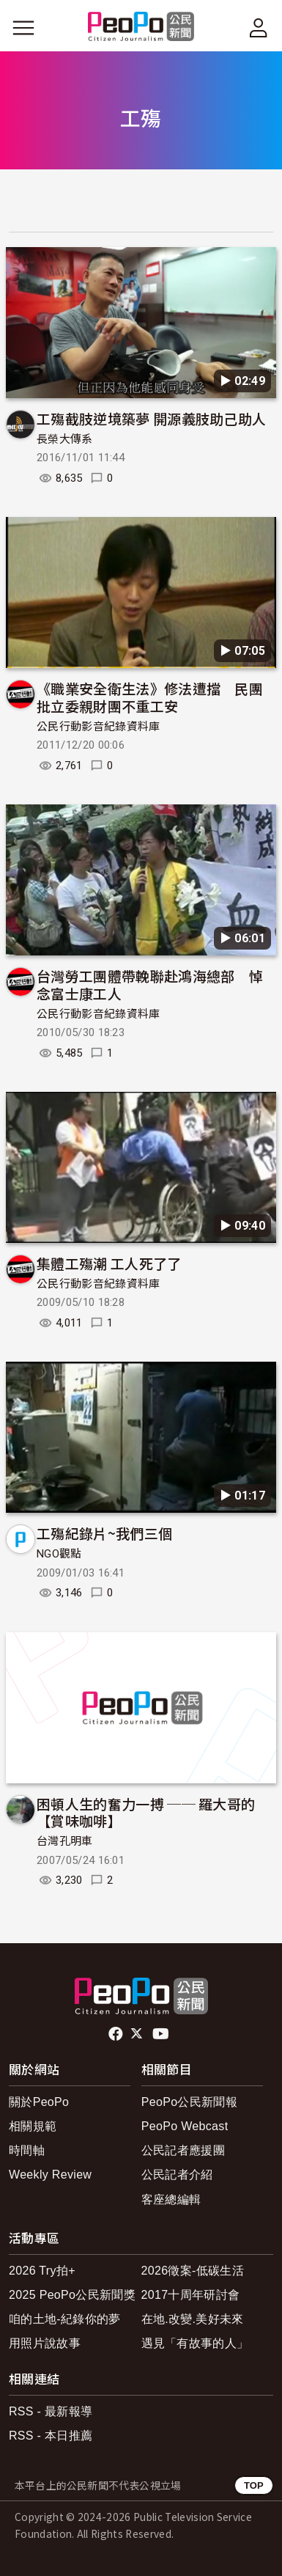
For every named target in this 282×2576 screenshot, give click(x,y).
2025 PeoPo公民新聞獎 (72, 2295)
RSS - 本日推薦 (50, 2435)
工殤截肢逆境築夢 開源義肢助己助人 (151, 418)
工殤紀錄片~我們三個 (104, 1533)
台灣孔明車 (65, 1841)
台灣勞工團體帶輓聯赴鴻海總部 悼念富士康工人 (150, 984)
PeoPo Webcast (185, 2126)
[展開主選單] (23, 28)
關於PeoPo (39, 2102)
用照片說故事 (45, 2343)
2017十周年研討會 (190, 2295)
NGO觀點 (59, 1553)
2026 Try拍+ (42, 2270)
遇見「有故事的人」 (195, 2343)
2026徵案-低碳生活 (192, 2270)
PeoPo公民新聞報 (189, 2102)
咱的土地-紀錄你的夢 (65, 2319)
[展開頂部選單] (258, 28)
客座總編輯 (171, 2199)
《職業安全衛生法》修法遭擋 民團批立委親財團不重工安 (150, 697)
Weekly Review (50, 2174)
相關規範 (32, 2126)
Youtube (161, 2034)
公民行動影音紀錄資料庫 (98, 726)
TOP (254, 2485)
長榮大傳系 (65, 439)
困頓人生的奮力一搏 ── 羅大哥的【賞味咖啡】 (146, 1812)
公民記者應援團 (183, 2150)
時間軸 (27, 2150)
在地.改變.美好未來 (192, 2319)
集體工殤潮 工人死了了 (109, 1263)
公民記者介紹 (177, 2174)
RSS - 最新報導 (50, 2411)
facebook (116, 2034)
